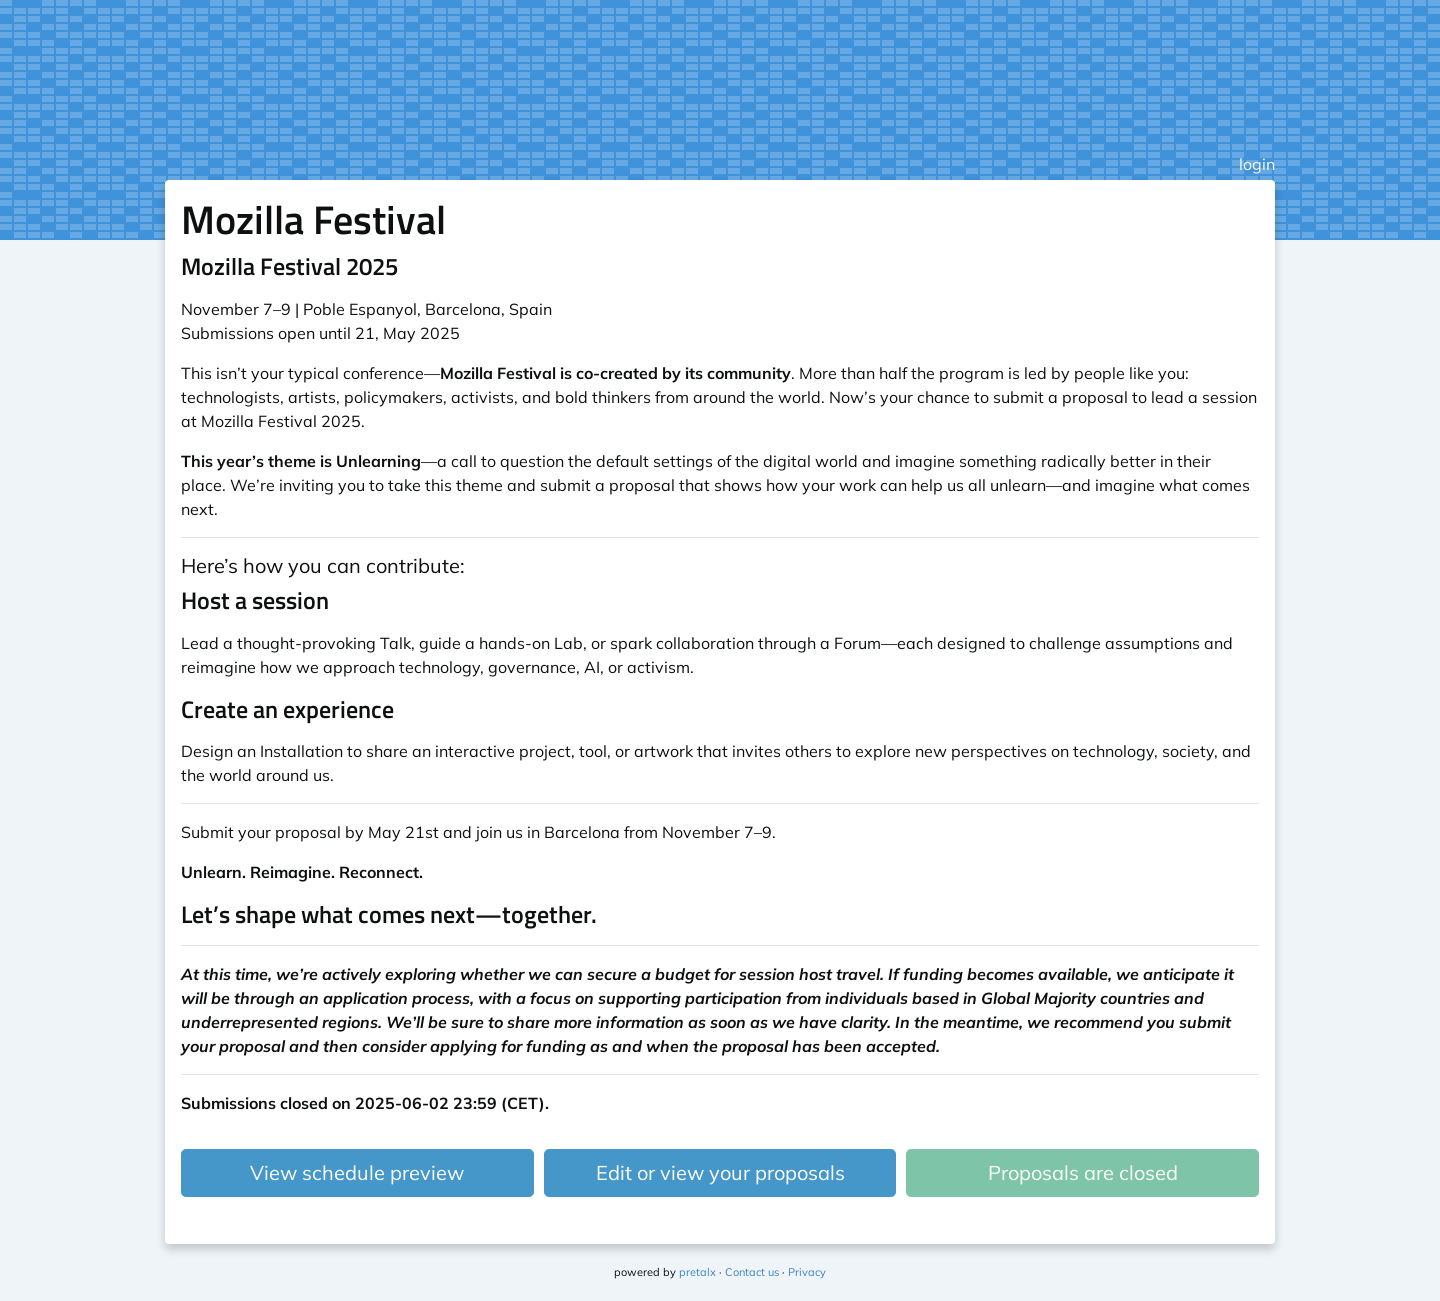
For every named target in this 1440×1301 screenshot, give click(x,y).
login (1257, 164)
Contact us (752, 1272)
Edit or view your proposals (720, 1172)
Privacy (807, 1272)
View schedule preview (357, 1172)
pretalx (697, 1272)
